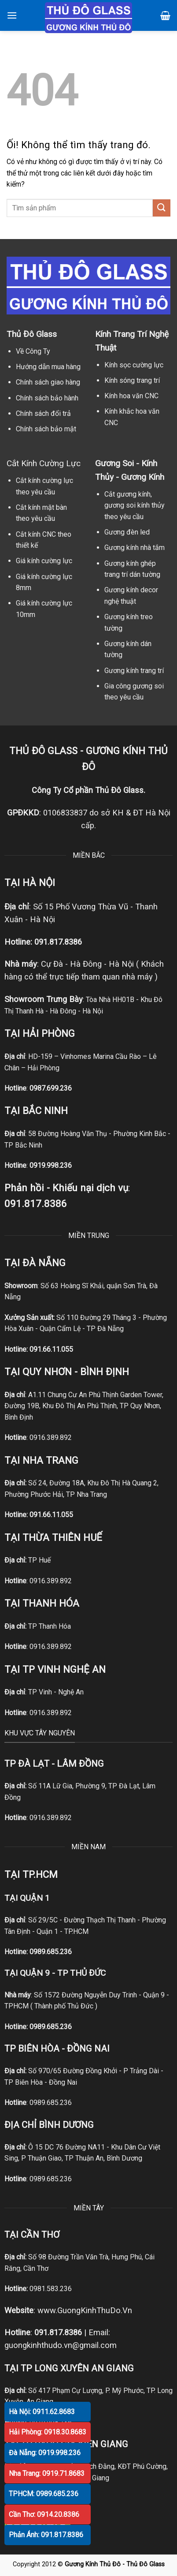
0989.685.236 (51, 1952)
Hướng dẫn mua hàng (48, 367)
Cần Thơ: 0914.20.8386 (44, 2514)
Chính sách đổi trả (43, 413)
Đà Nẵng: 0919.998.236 (45, 2453)
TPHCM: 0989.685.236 (43, 2494)
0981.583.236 (51, 2288)
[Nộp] (161, 208)
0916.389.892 (51, 1437)
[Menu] (12, 15)
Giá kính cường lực (44, 561)
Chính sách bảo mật (46, 429)
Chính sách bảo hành (47, 398)
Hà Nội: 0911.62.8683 (42, 2412)
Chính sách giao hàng (48, 382)
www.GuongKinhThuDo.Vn (84, 2310)
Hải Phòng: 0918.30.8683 (47, 2432)
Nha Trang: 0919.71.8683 (47, 2473)
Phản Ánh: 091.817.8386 (46, 2535)
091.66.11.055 (51, 1349)
